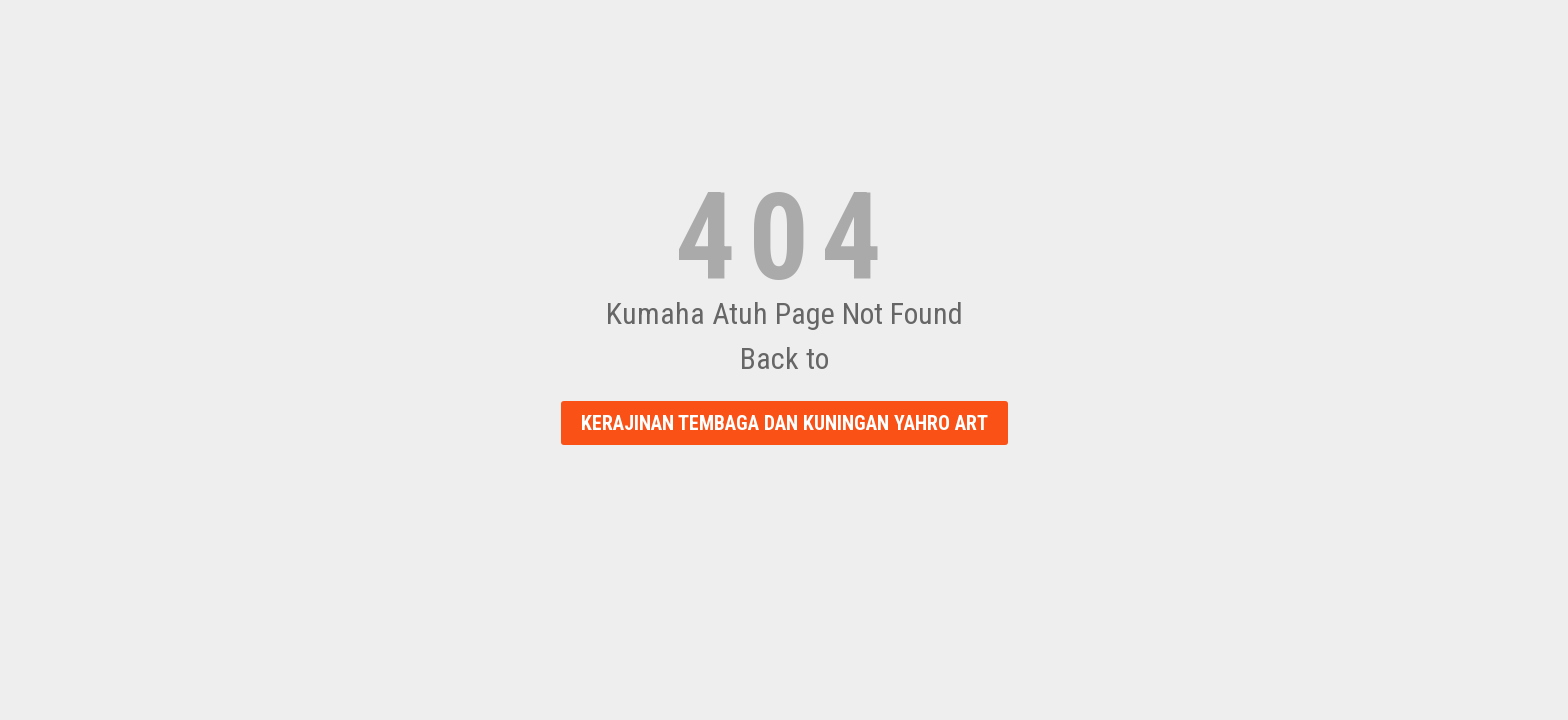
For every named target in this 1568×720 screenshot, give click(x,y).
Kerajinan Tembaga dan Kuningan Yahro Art (784, 423)
